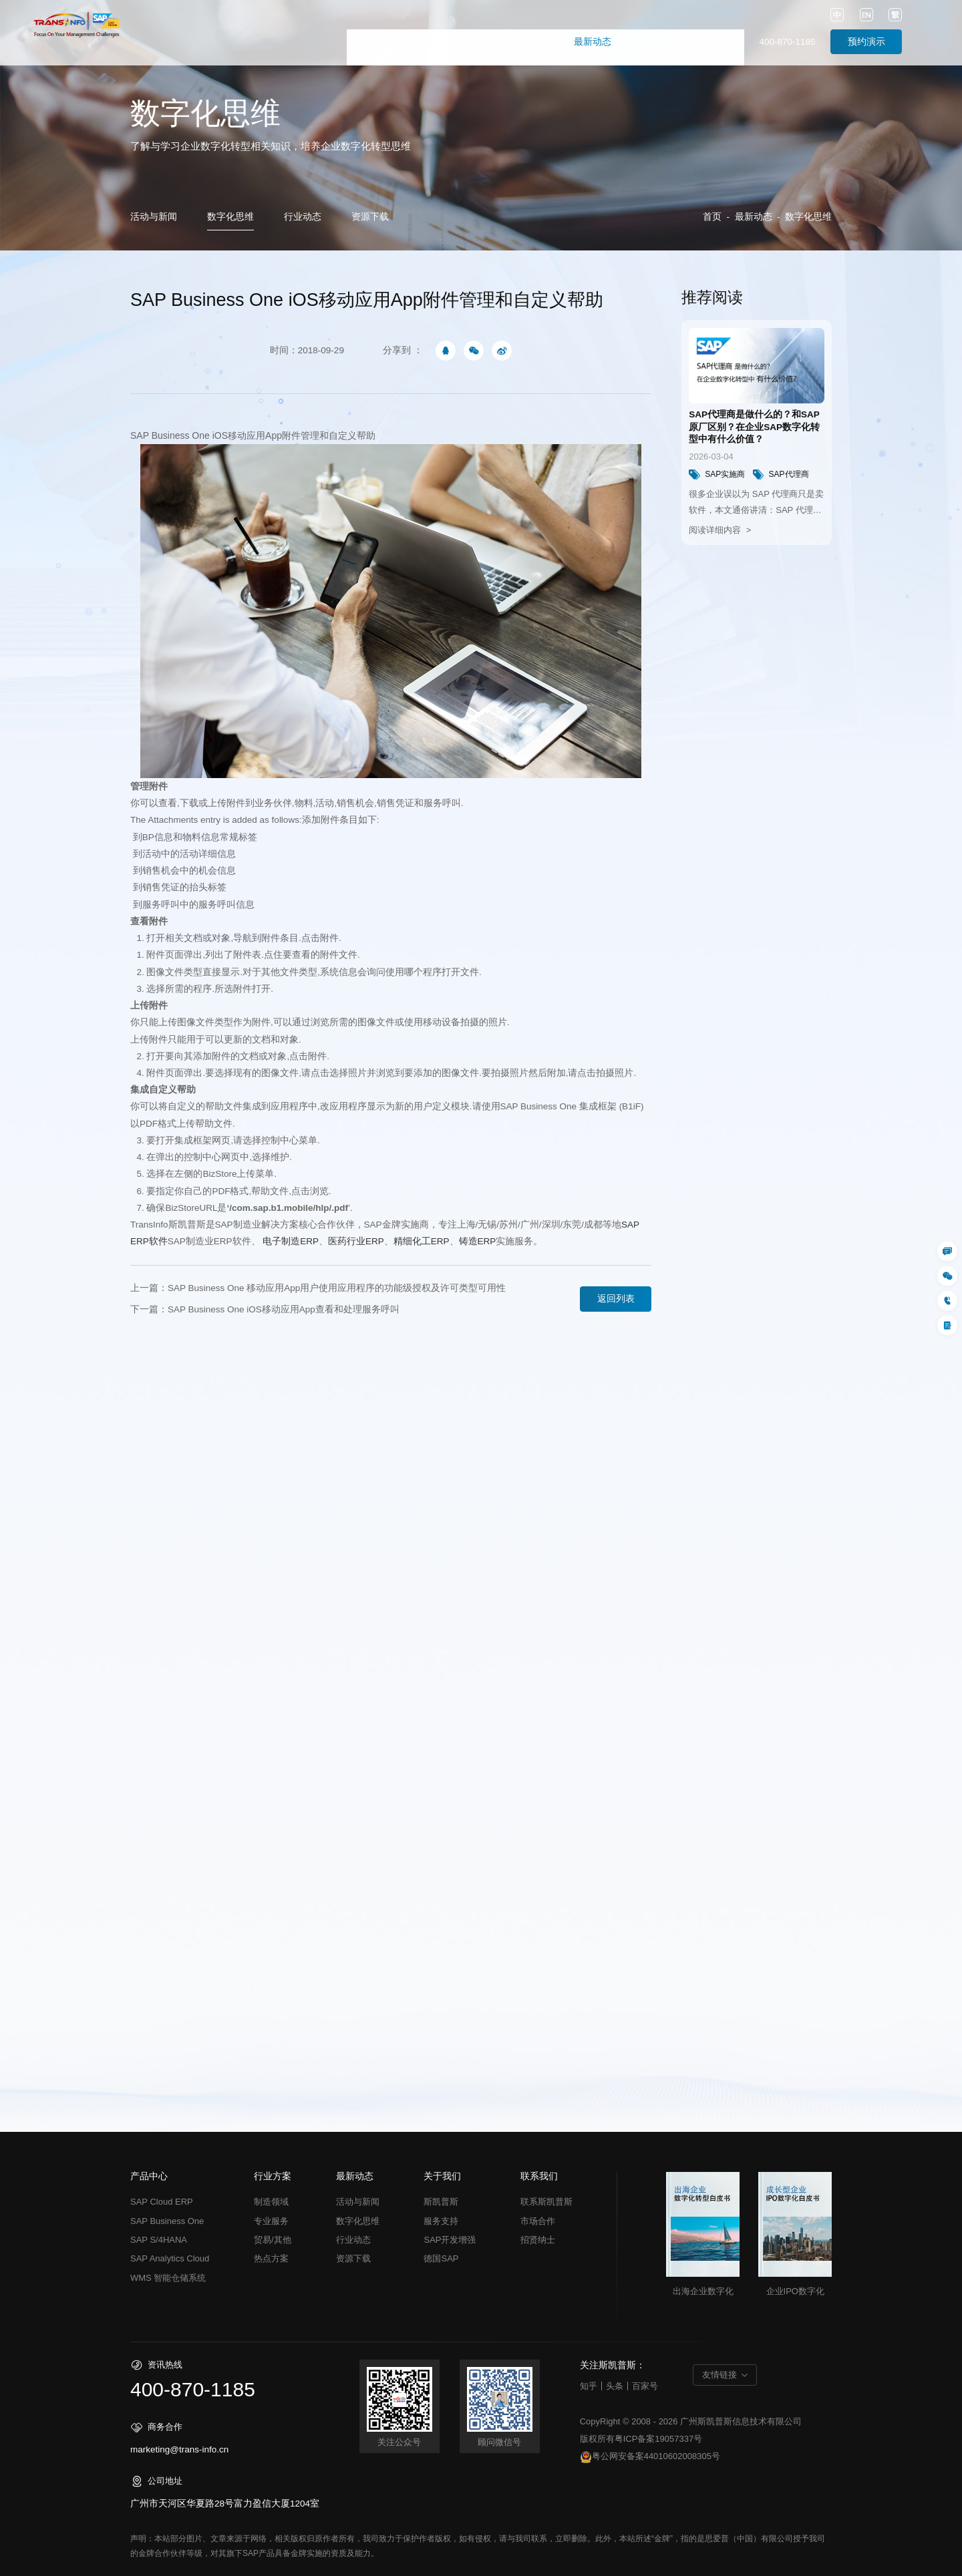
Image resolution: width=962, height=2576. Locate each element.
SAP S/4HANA (158, 2240)
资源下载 (370, 217)
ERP (291, 1241)
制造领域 (271, 2202)
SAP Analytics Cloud (169, 2258)
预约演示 (866, 42)
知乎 (588, 2386)
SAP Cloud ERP (161, 2202)
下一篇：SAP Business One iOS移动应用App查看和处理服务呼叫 (264, 1309)
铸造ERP (477, 1241)
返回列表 (616, 1299)
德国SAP (441, 2258)
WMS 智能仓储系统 (168, 2278)
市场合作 (537, 2221)
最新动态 (592, 42)
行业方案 (272, 2176)
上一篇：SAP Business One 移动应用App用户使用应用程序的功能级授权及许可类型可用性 (318, 1288)
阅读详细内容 (716, 530)
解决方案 (469, 42)
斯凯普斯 (441, 2202)
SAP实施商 (717, 475)
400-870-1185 (787, 42)
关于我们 (654, 42)
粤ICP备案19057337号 (659, 2439)
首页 (356, 42)
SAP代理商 (781, 475)
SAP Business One (170, 435)
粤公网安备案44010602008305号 (650, 2457)
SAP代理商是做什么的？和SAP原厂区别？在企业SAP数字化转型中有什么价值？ (754, 426)
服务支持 (441, 2221)
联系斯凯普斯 (546, 2202)
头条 (614, 2386)
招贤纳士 (537, 2240)
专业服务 (271, 2221)
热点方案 (271, 2258)
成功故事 (531, 42)
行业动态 (302, 217)
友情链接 (719, 2375)
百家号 (645, 2386)
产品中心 (408, 42)
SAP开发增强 (450, 2240)
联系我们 (715, 42)
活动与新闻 (153, 217)
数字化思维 (230, 217)
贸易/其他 (272, 2240)
